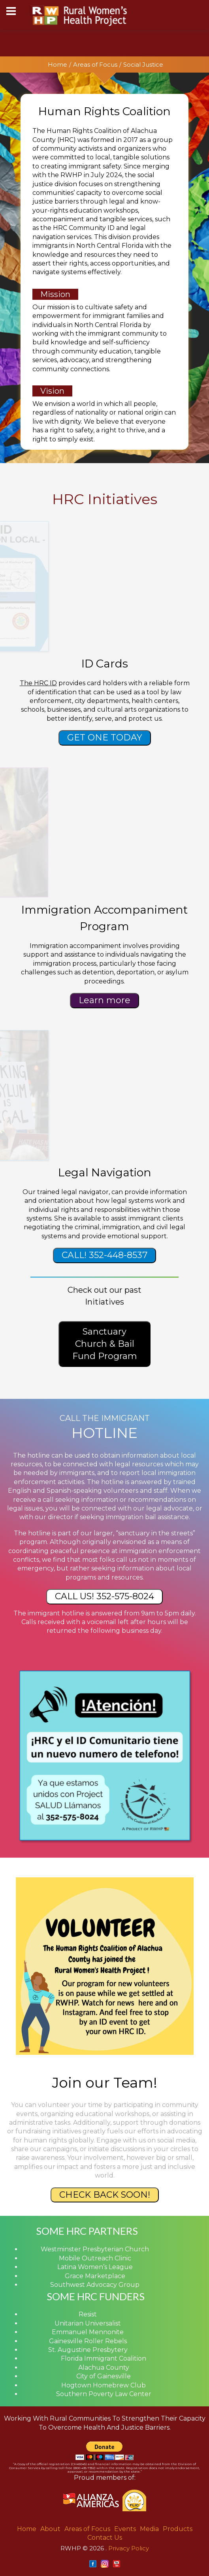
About (50, 2529)
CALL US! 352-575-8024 (104, 1596)
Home (57, 64)
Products (177, 2529)
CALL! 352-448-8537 (104, 1255)
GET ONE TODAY (104, 737)
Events (125, 2529)
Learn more (104, 1000)
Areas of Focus (95, 64)
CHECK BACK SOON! (104, 2194)
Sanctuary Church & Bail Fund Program (104, 1343)
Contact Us (104, 2537)
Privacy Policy (128, 2548)
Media (149, 2529)
